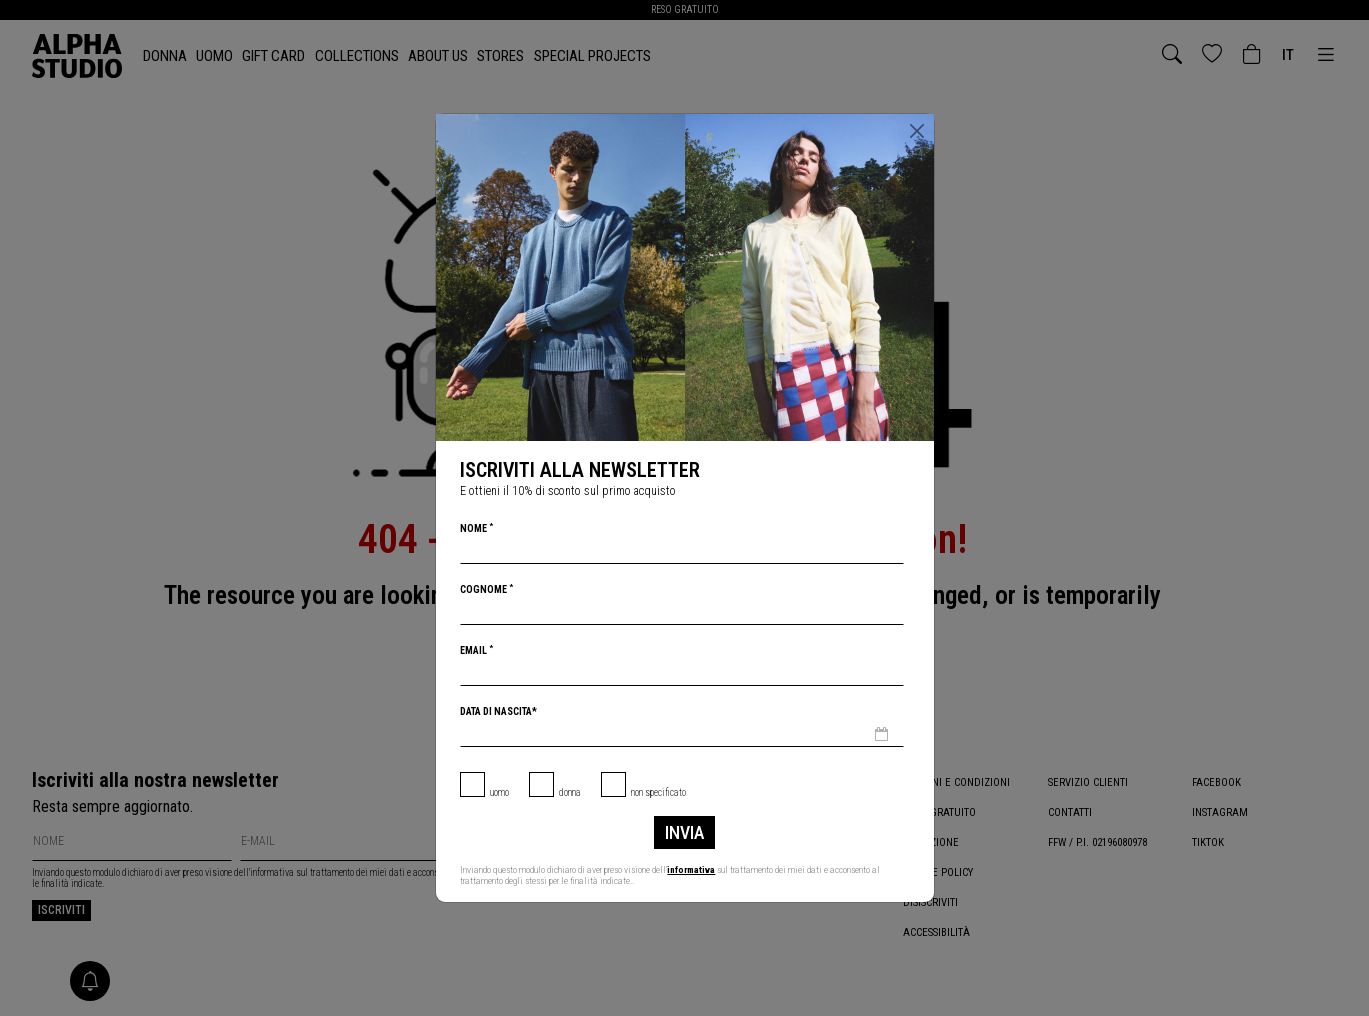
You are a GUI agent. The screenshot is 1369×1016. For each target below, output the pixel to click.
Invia (684, 832)
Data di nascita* (498, 711)
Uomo (499, 792)
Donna (570, 792)
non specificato (658, 792)
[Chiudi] (917, 131)
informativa (692, 869)
